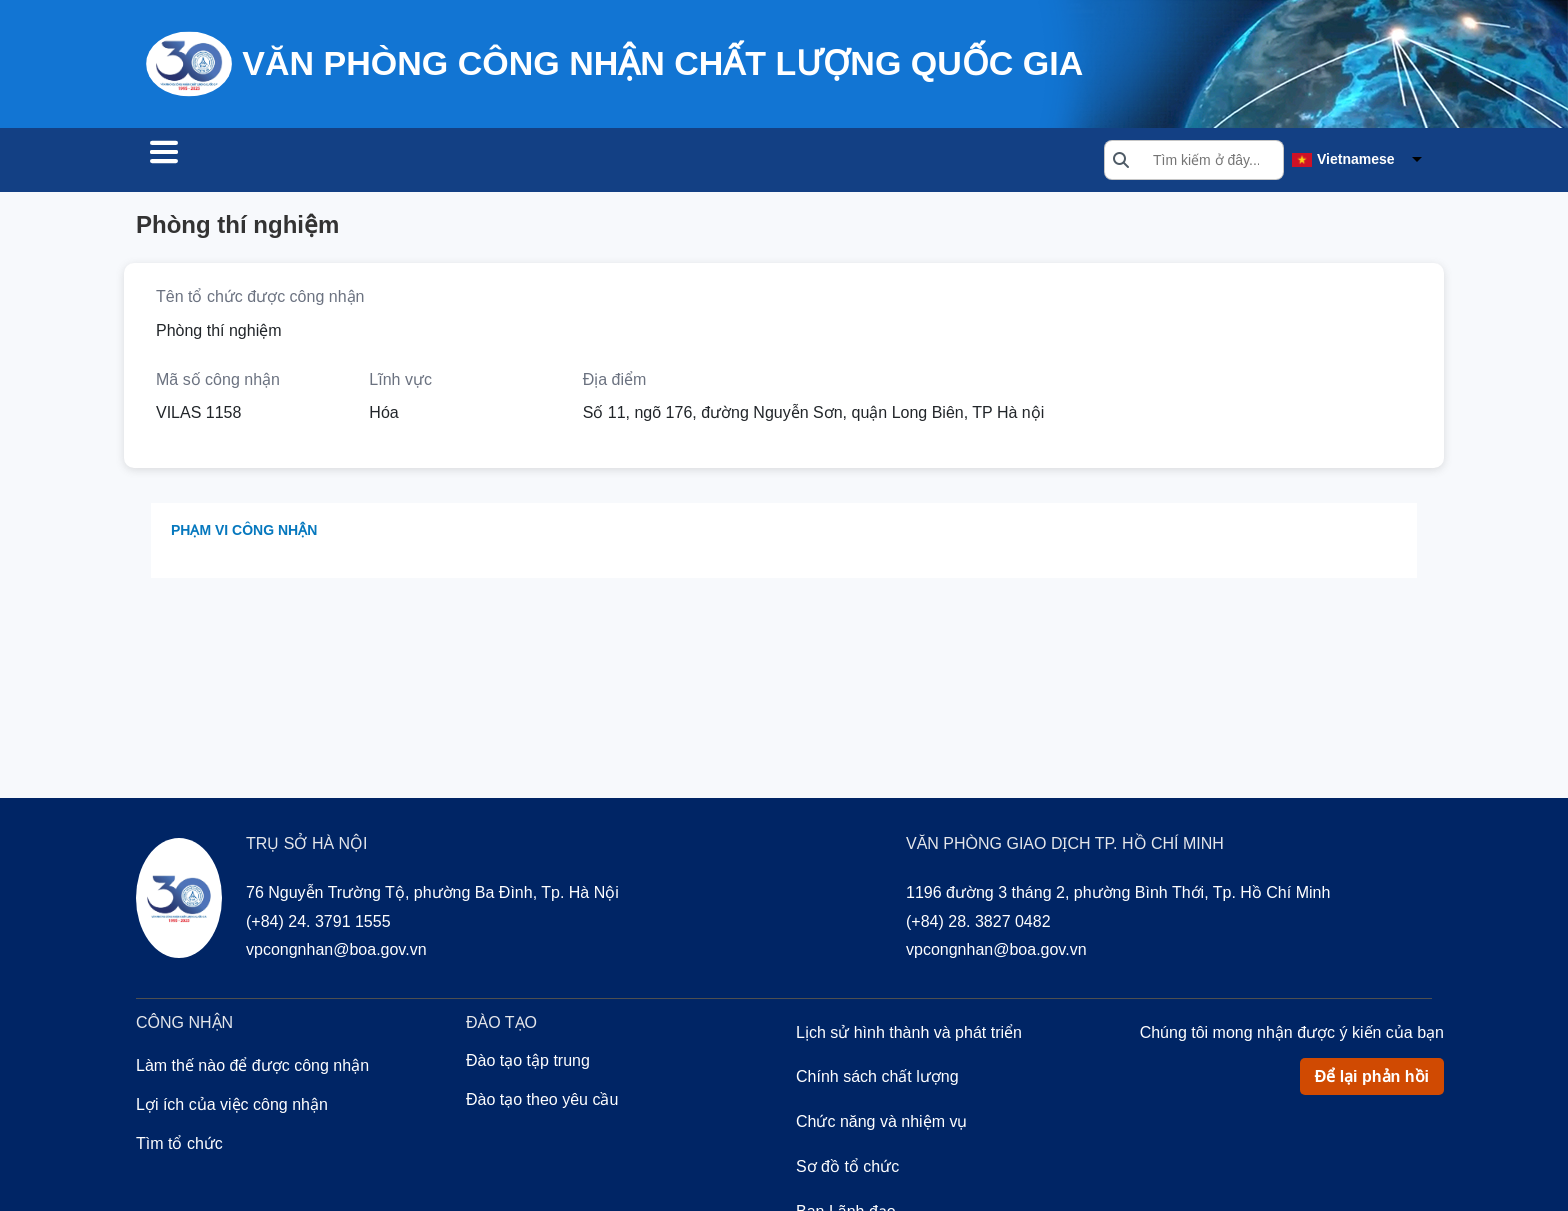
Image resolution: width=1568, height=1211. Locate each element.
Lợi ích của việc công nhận (232, 1107)
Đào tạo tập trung (528, 1063)
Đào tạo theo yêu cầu (542, 1102)
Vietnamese (1356, 161)
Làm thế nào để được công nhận (252, 1068)
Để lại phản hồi (1372, 1079)
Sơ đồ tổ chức (847, 1169)
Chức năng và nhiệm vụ (881, 1124)
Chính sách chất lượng (877, 1079)
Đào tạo (466, 162)
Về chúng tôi (592, 162)
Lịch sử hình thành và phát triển (909, 1035)
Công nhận (346, 162)
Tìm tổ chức (207, 162)
